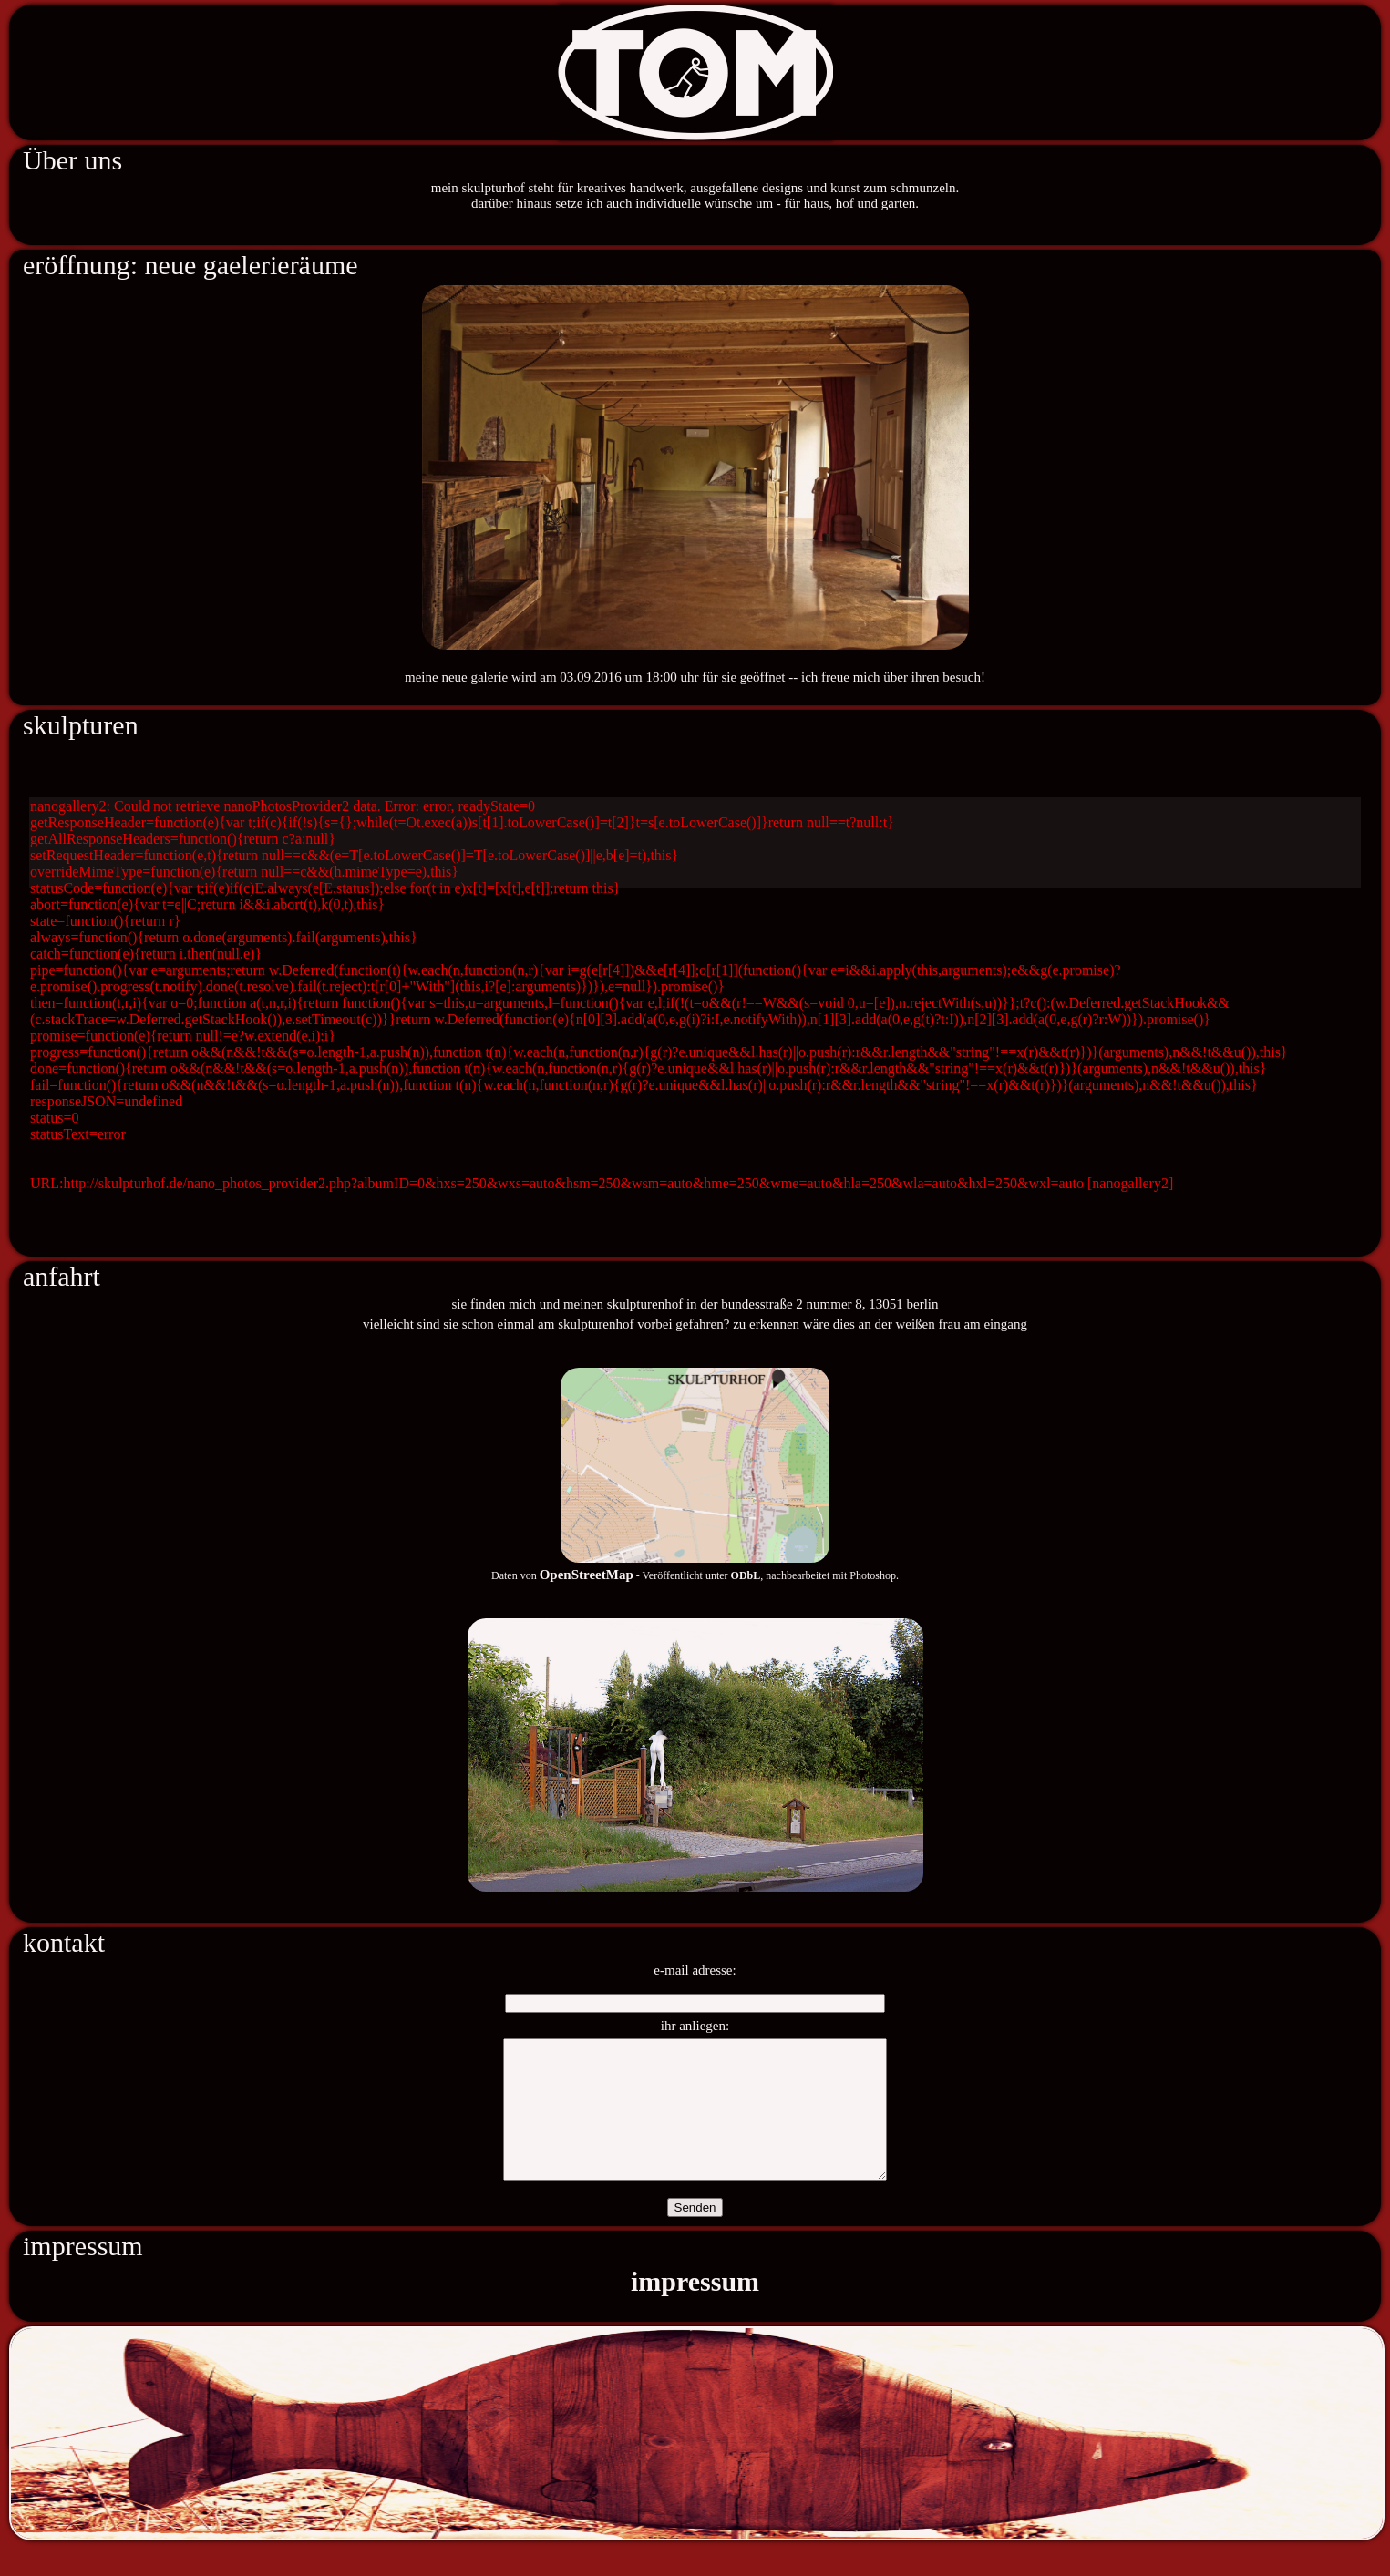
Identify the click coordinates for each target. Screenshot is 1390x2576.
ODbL (746, 1575)
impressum (695, 2309)
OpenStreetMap (586, 1574)
